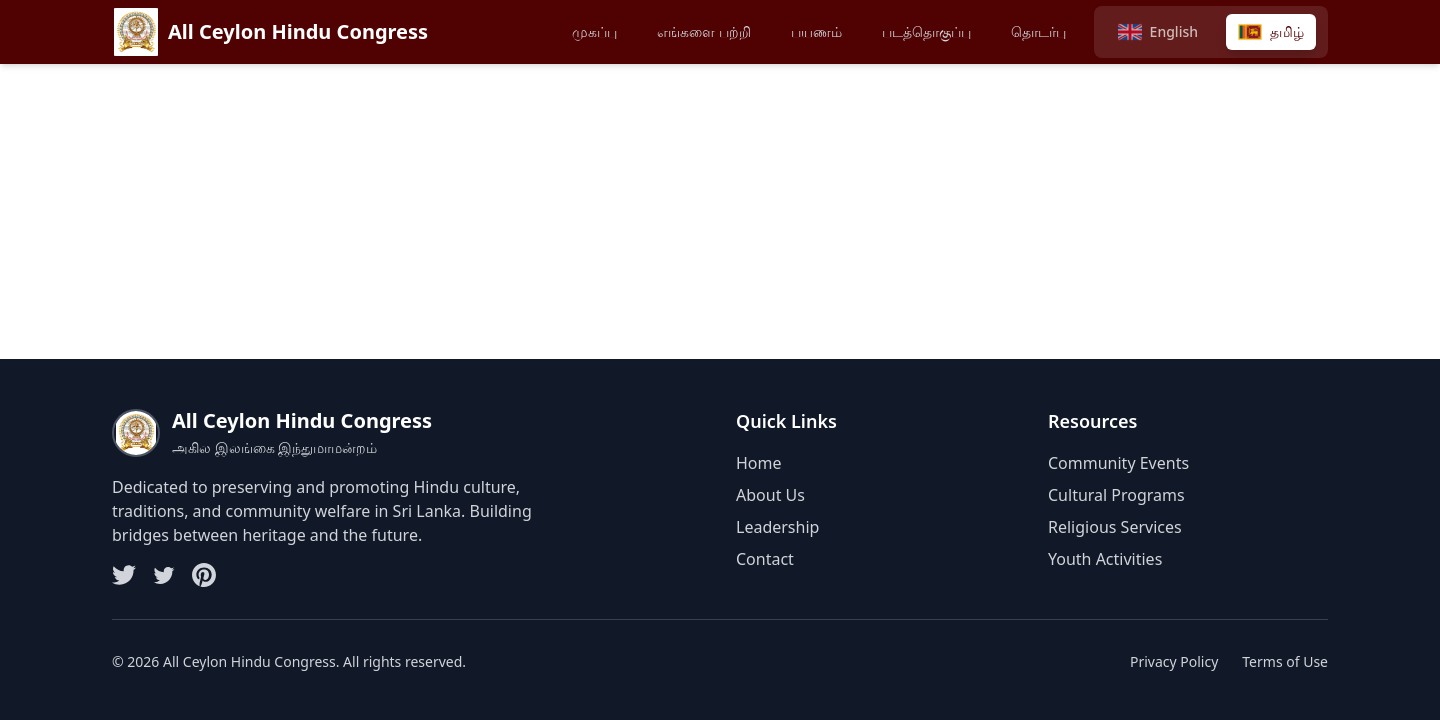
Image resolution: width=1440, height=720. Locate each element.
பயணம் (816, 31)
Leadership (777, 527)
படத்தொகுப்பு (926, 31)
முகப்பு (594, 31)
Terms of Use (1285, 661)
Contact (765, 559)
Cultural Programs (1116, 495)
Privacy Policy (1174, 661)
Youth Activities (1105, 559)
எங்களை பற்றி (704, 31)
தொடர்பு (1038, 31)
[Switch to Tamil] (1271, 32)
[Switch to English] (1158, 32)
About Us (770, 495)
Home (759, 463)
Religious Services (1115, 527)
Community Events (1118, 463)
